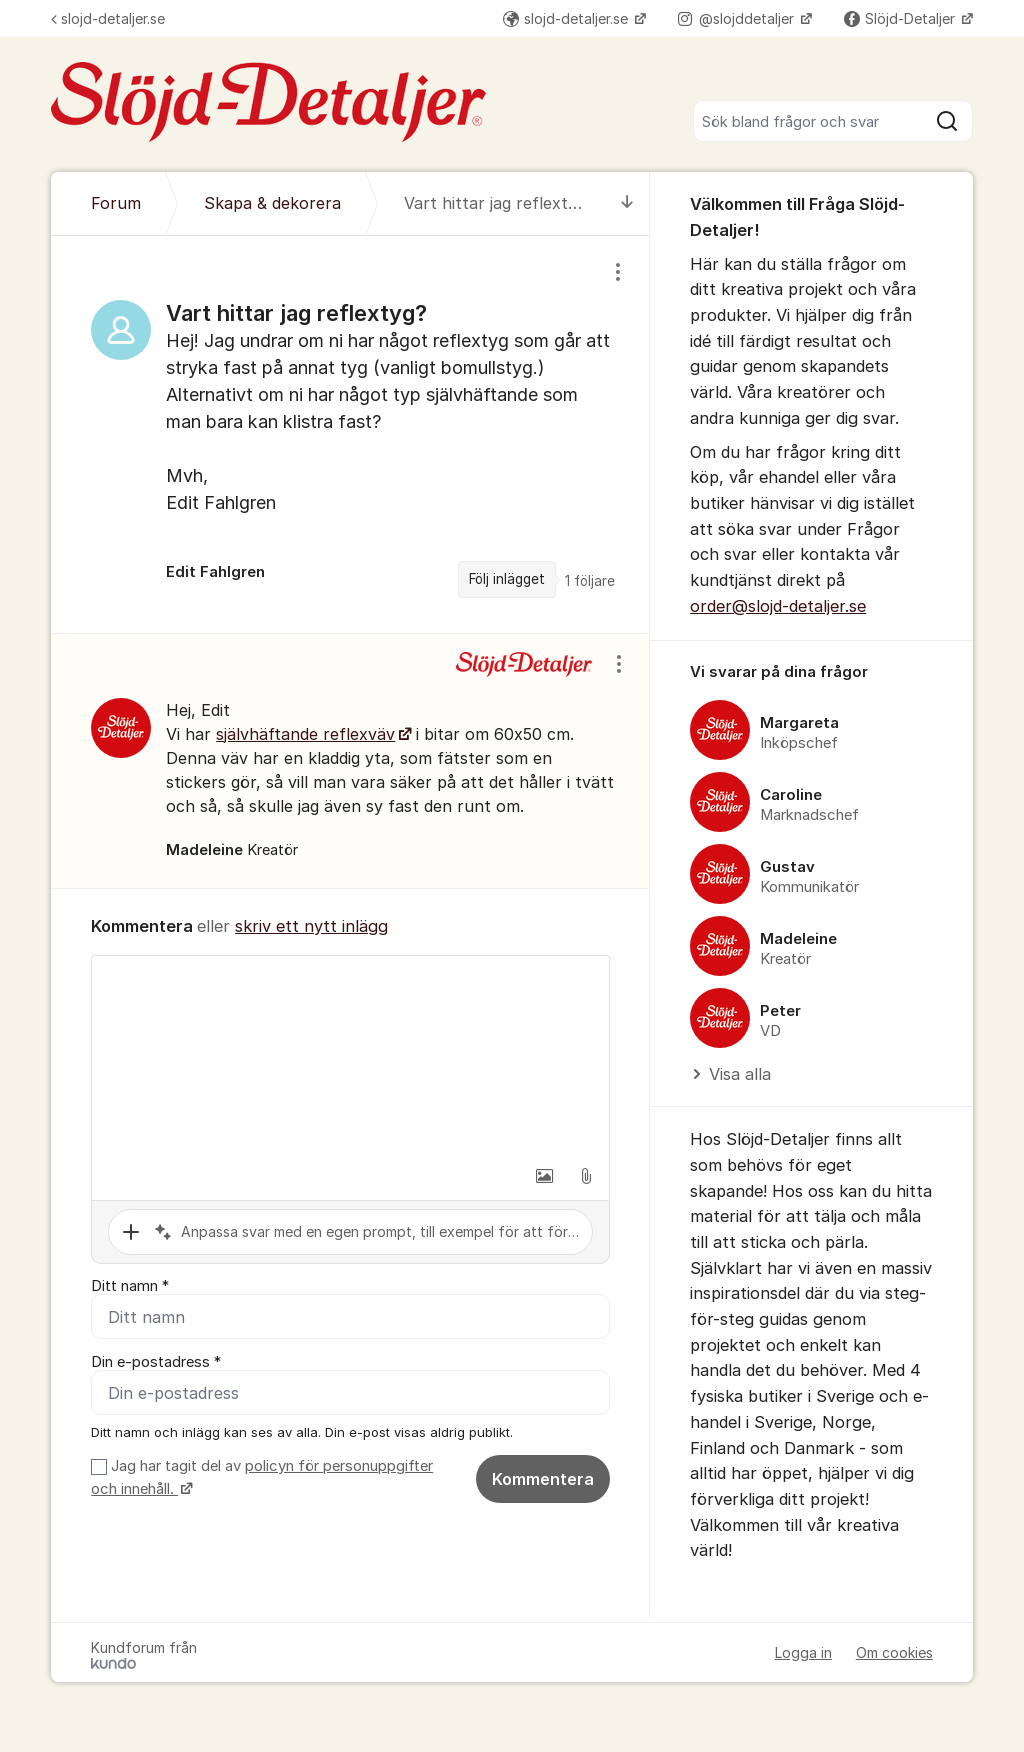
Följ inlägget (507, 579)
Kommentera (543, 1479)
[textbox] (350, 1056)
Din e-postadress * (156, 1362)
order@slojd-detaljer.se (778, 606)
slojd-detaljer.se (108, 18)
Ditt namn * (130, 1286)
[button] (544, 1176)
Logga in (803, 1652)
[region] (350, 434)
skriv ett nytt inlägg (311, 926)
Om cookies (894, 1652)
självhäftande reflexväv (305, 734)
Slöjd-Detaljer (901, 18)
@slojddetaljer (738, 18)
